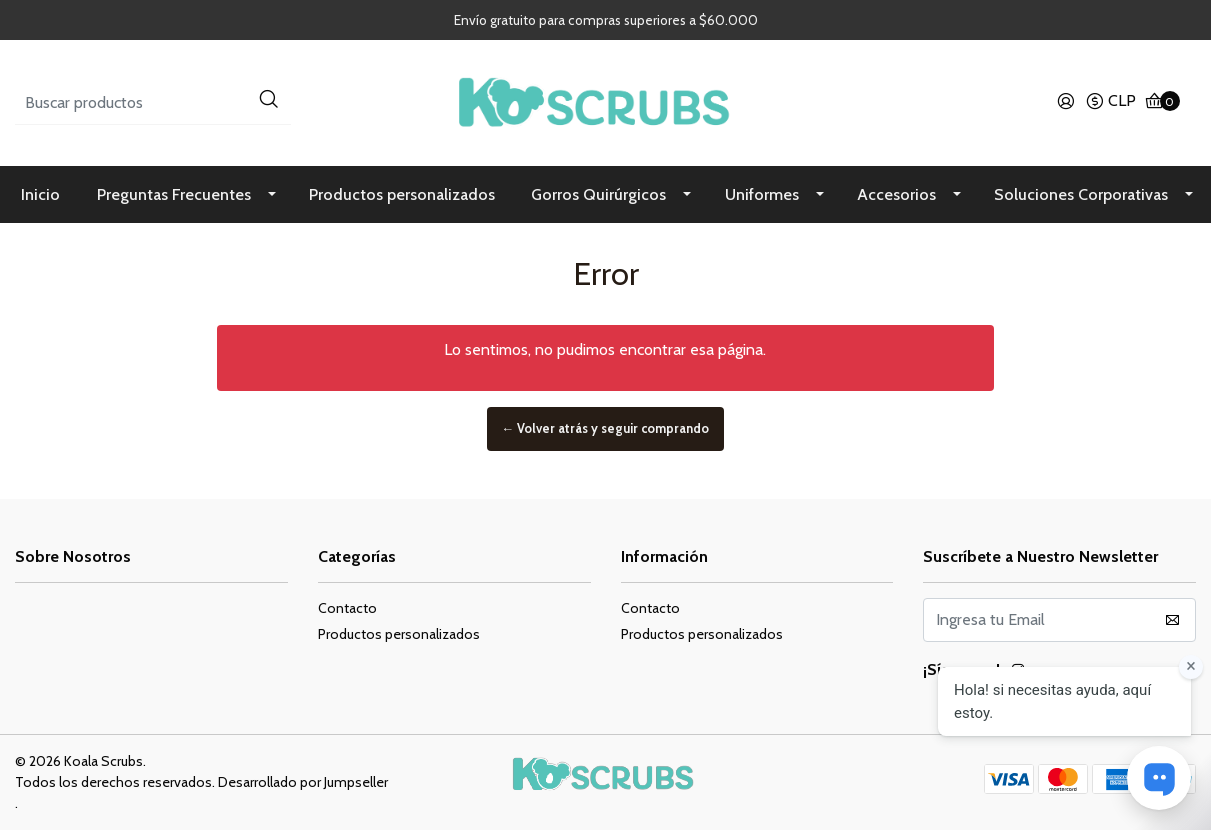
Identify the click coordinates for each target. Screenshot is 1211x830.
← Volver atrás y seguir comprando (606, 429)
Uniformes (762, 194)
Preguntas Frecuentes (174, 194)
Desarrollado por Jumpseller (303, 782)
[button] (1110, 103)
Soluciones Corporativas (1081, 194)
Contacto (347, 608)
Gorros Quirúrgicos (598, 194)
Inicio (40, 194)
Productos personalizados (402, 194)
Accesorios (896, 194)
